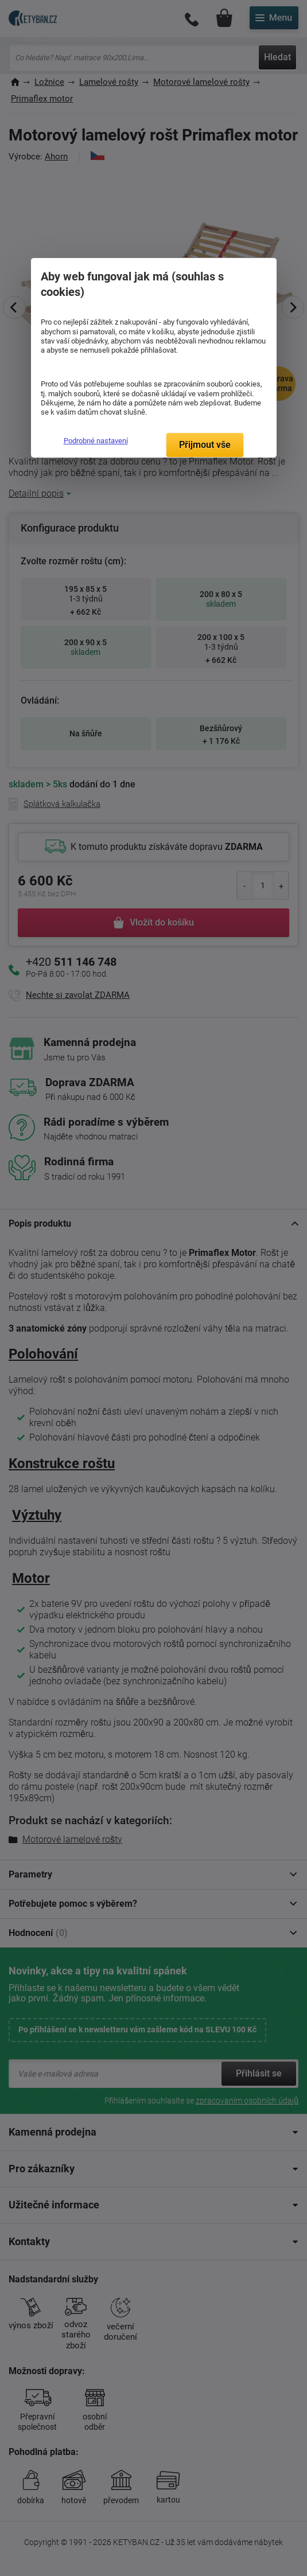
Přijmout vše (205, 444)
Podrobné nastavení (96, 440)
